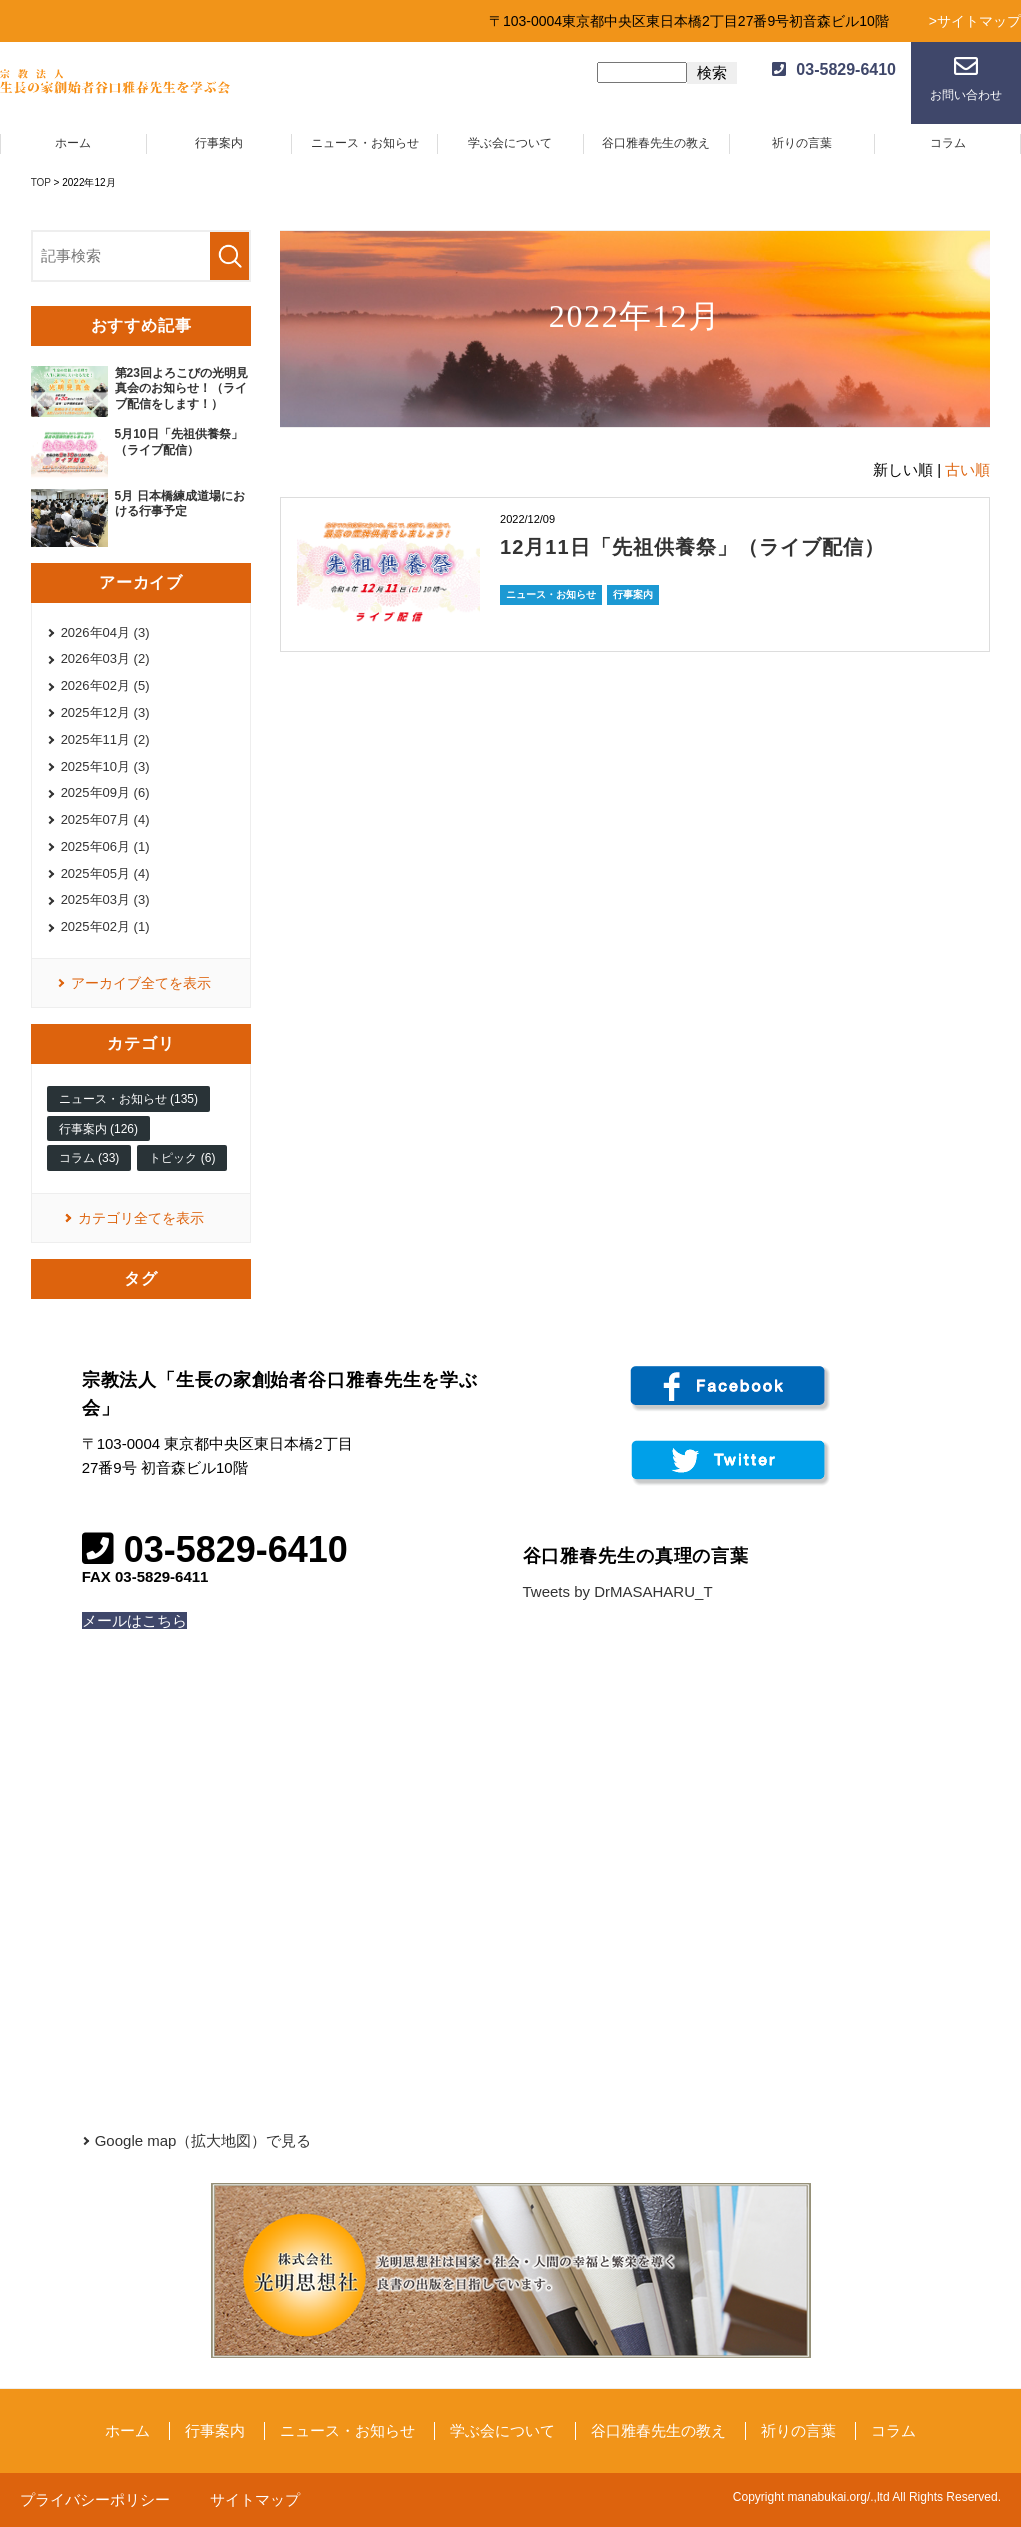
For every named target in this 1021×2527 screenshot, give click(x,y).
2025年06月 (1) (105, 846)
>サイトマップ (975, 21)
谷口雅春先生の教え (656, 143)
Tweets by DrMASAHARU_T (618, 1591)
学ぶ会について (510, 143)
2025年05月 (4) (105, 873)
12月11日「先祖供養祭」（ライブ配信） (692, 547)
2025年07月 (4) (105, 819)
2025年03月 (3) (105, 899)
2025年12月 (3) (105, 712)
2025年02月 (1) (105, 926)
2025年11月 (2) (105, 739)
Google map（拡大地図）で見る (203, 2140)
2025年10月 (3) (105, 766)
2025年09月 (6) (105, 792)
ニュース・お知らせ (365, 143)
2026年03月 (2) (105, 658)
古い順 (967, 469)
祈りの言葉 (802, 143)
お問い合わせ (966, 95)
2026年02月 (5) (105, 685)
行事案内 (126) (98, 1129)
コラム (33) (89, 1158)
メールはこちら (134, 1620)
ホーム (73, 143)
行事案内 (219, 143)
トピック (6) (182, 1158)
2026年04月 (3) (105, 632)
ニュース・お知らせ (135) (128, 1099)
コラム (948, 143)
